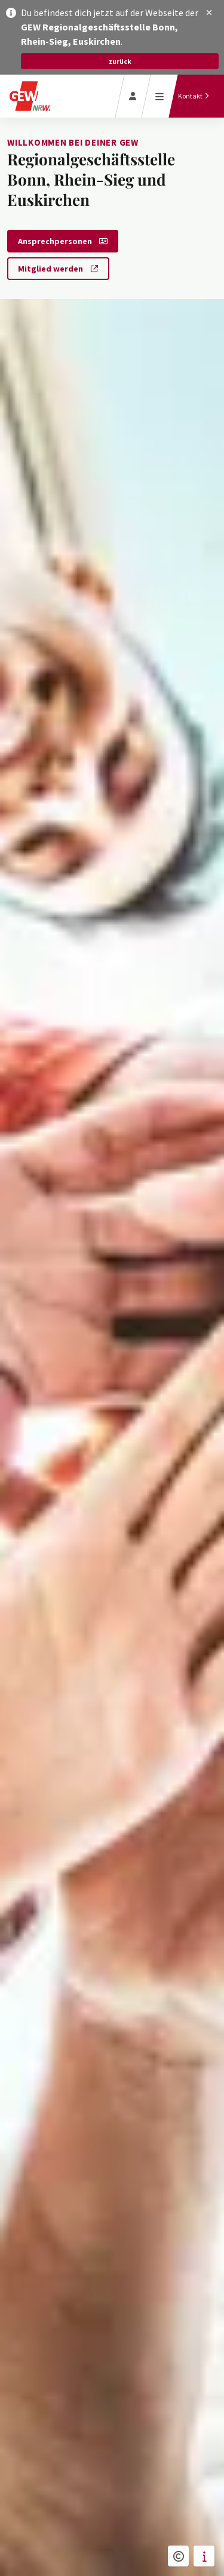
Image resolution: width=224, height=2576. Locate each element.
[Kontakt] (193, 96)
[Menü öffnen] (160, 96)
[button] (209, 12)
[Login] (133, 96)
